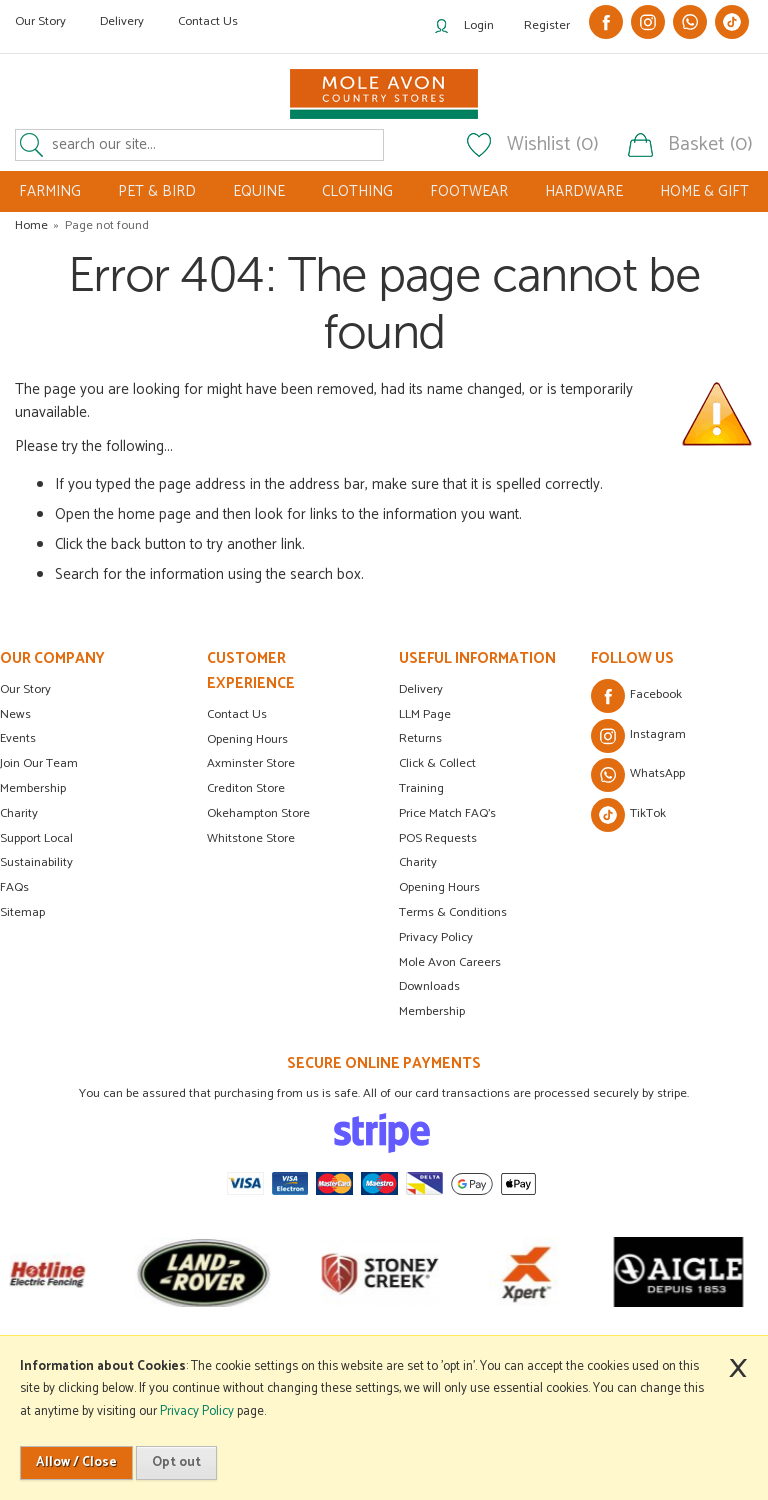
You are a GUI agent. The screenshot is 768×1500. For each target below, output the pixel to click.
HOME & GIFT (704, 191)
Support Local (36, 838)
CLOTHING (357, 191)
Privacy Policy (436, 937)
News (15, 714)
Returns (420, 738)
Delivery (122, 21)
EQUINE (259, 191)
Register (547, 25)
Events (18, 738)
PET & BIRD (157, 191)
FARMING (50, 191)
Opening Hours (247, 739)
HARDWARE (584, 191)
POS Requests (438, 838)
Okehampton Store (258, 813)
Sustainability (36, 862)
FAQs (14, 887)
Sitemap (22, 912)
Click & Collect (437, 763)
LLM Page (425, 714)
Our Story (40, 21)
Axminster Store (251, 763)
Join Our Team (39, 763)
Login (479, 25)
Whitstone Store (251, 838)
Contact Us (208, 21)
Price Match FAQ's (447, 813)
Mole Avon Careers (450, 962)
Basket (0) (710, 145)
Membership (33, 788)
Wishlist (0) (553, 145)
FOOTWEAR (469, 191)
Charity (19, 813)
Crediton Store (246, 788)
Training (421, 788)
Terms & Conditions (453, 912)
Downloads (429, 986)
